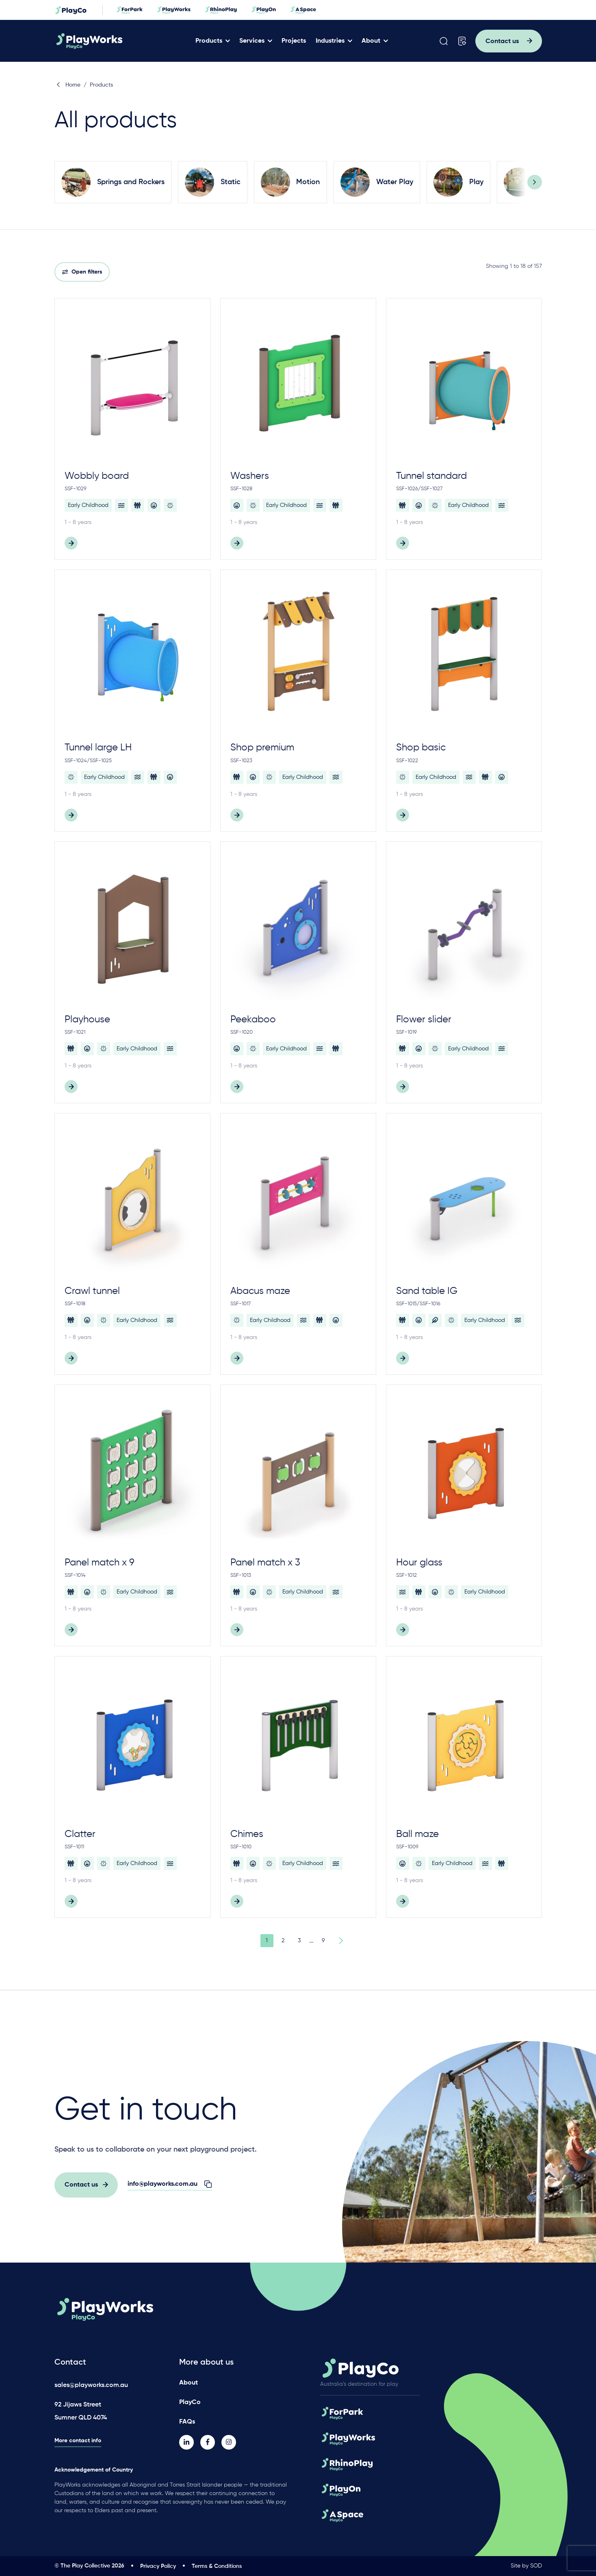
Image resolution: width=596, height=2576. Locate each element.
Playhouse (87, 1019)
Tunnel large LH (98, 747)
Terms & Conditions (217, 2566)
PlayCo (190, 2401)
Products (212, 41)
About (375, 41)
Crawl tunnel (92, 1291)
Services (256, 41)
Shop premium (262, 747)
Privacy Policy (158, 2566)
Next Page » (339, 1940)
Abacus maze (260, 1291)
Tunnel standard (431, 476)
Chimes (246, 1834)
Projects (298, 41)
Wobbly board (97, 476)
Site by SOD (526, 2566)
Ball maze (417, 1834)
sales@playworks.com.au (91, 2385)
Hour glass (419, 1562)
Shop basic (421, 747)
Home (67, 85)
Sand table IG (426, 1291)
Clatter (80, 1834)
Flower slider (423, 1019)
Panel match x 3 (265, 1562)
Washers (249, 476)
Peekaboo (253, 1019)
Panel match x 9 (99, 1562)
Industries (334, 41)
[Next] (534, 182)
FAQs (187, 2421)
